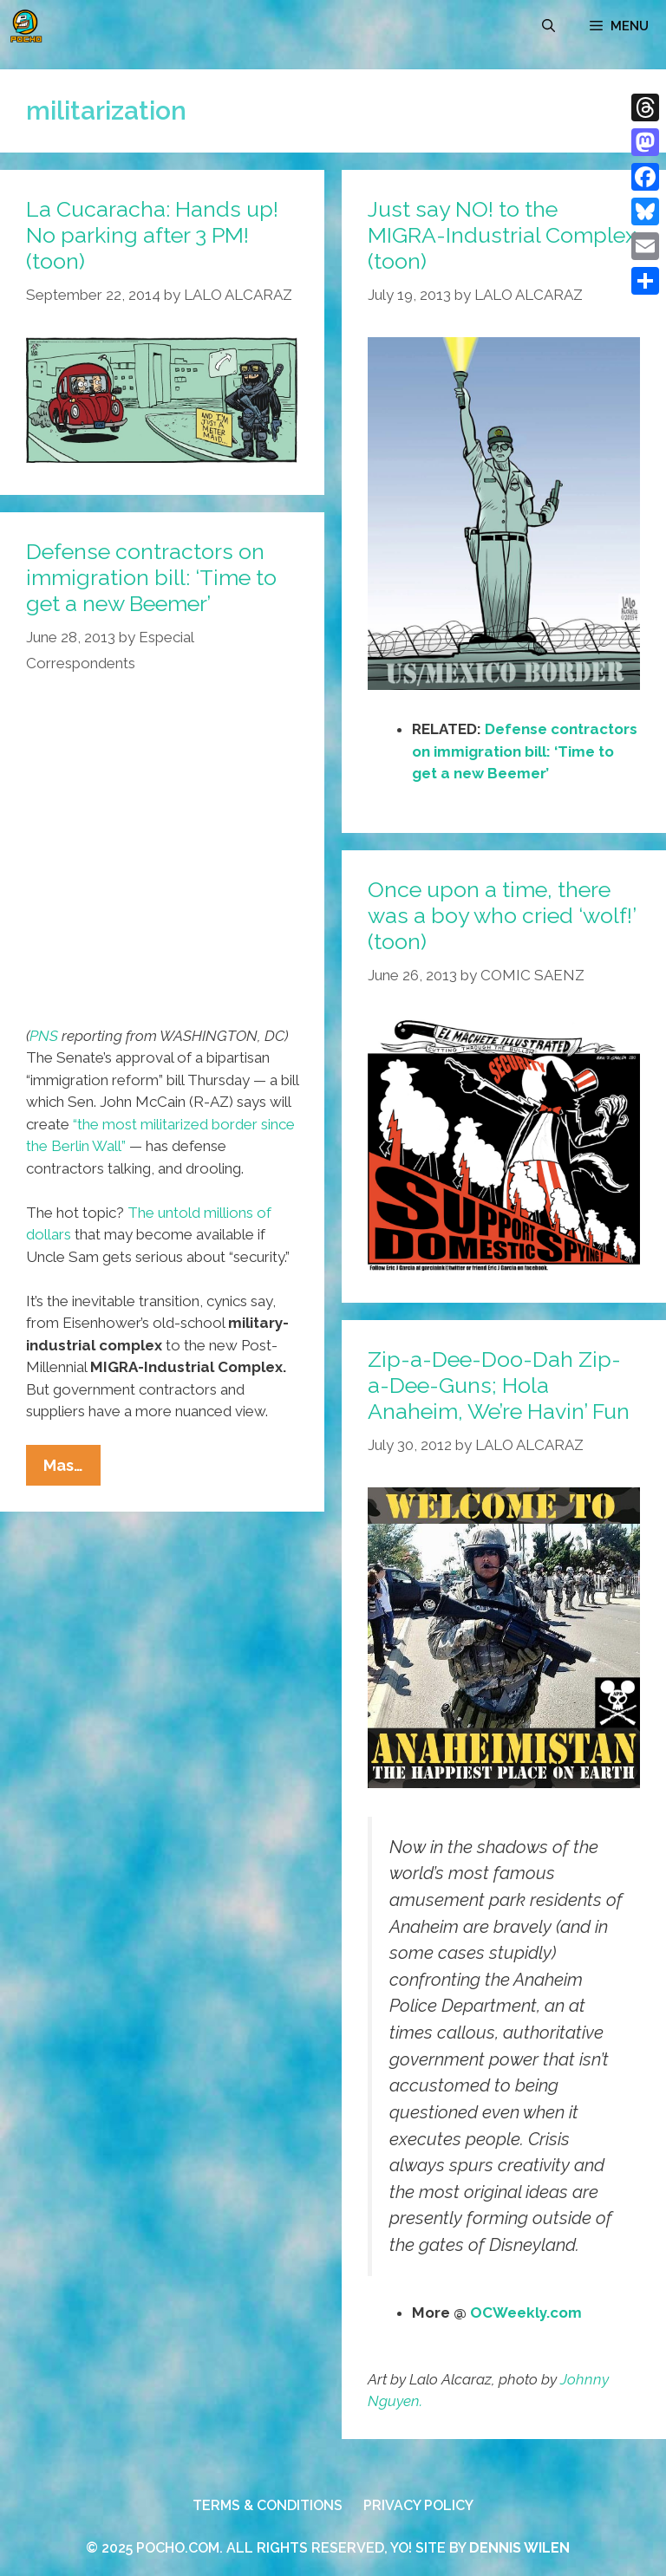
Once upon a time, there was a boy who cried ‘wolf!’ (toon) (502, 915)
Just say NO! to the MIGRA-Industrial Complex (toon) (502, 235)
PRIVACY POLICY (418, 2505)
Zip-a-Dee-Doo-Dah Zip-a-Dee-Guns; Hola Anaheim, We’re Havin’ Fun (499, 1385)
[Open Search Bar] (548, 26)
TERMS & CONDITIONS (268, 2505)
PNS (43, 1035)
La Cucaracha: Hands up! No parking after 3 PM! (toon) (152, 235)
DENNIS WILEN (519, 2548)
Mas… (72, 1469)
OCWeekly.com (526, 2312)
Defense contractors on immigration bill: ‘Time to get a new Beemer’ (524, 751)
